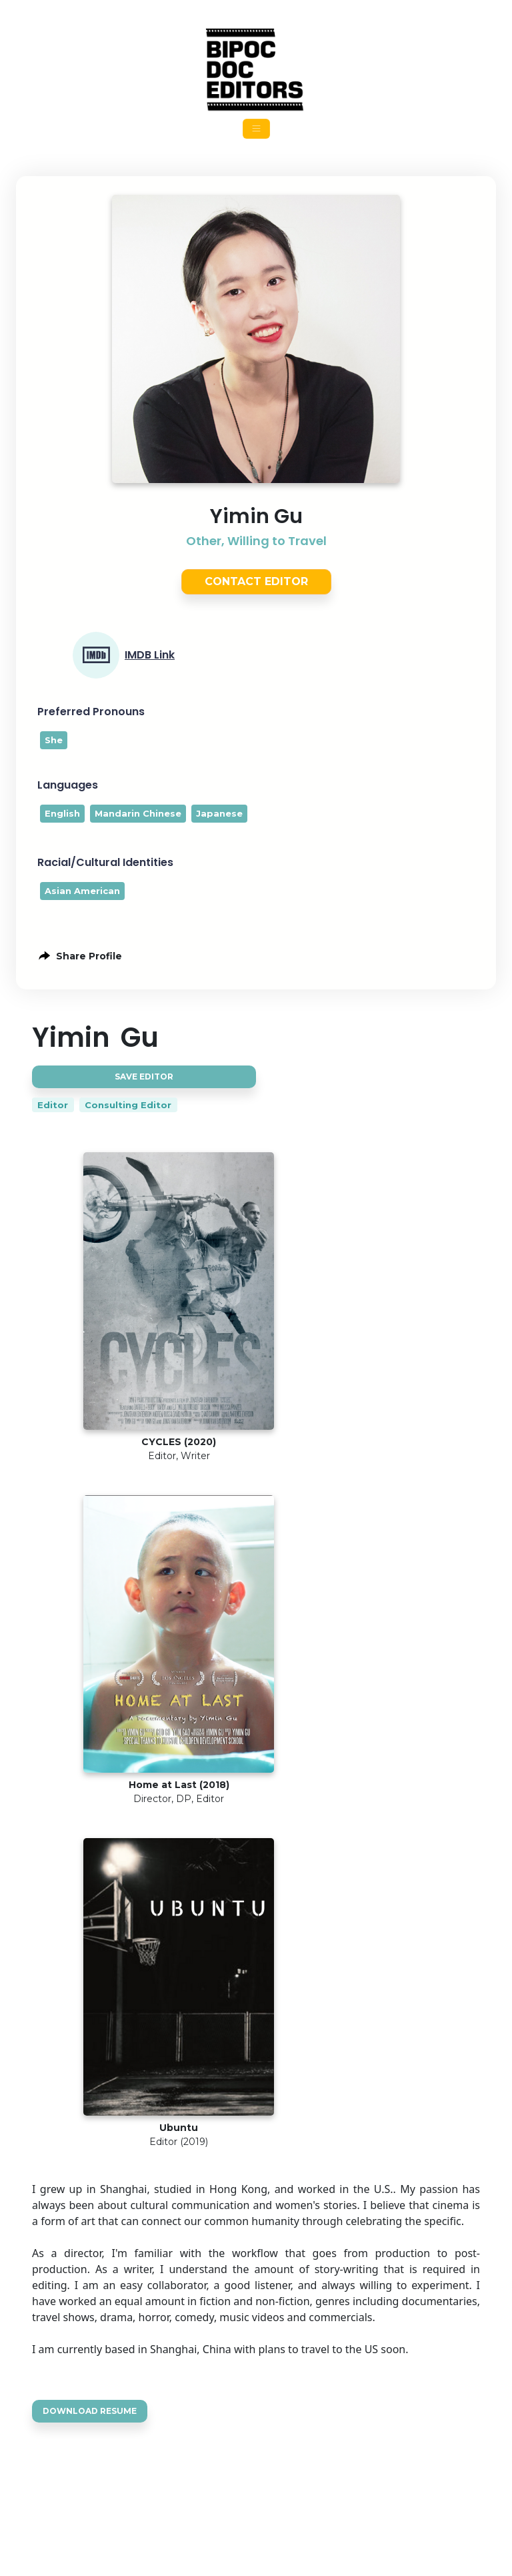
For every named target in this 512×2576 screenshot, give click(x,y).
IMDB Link (150, 655)
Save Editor (144, 1076)
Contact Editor (256, 581)
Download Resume (90, 2411)
